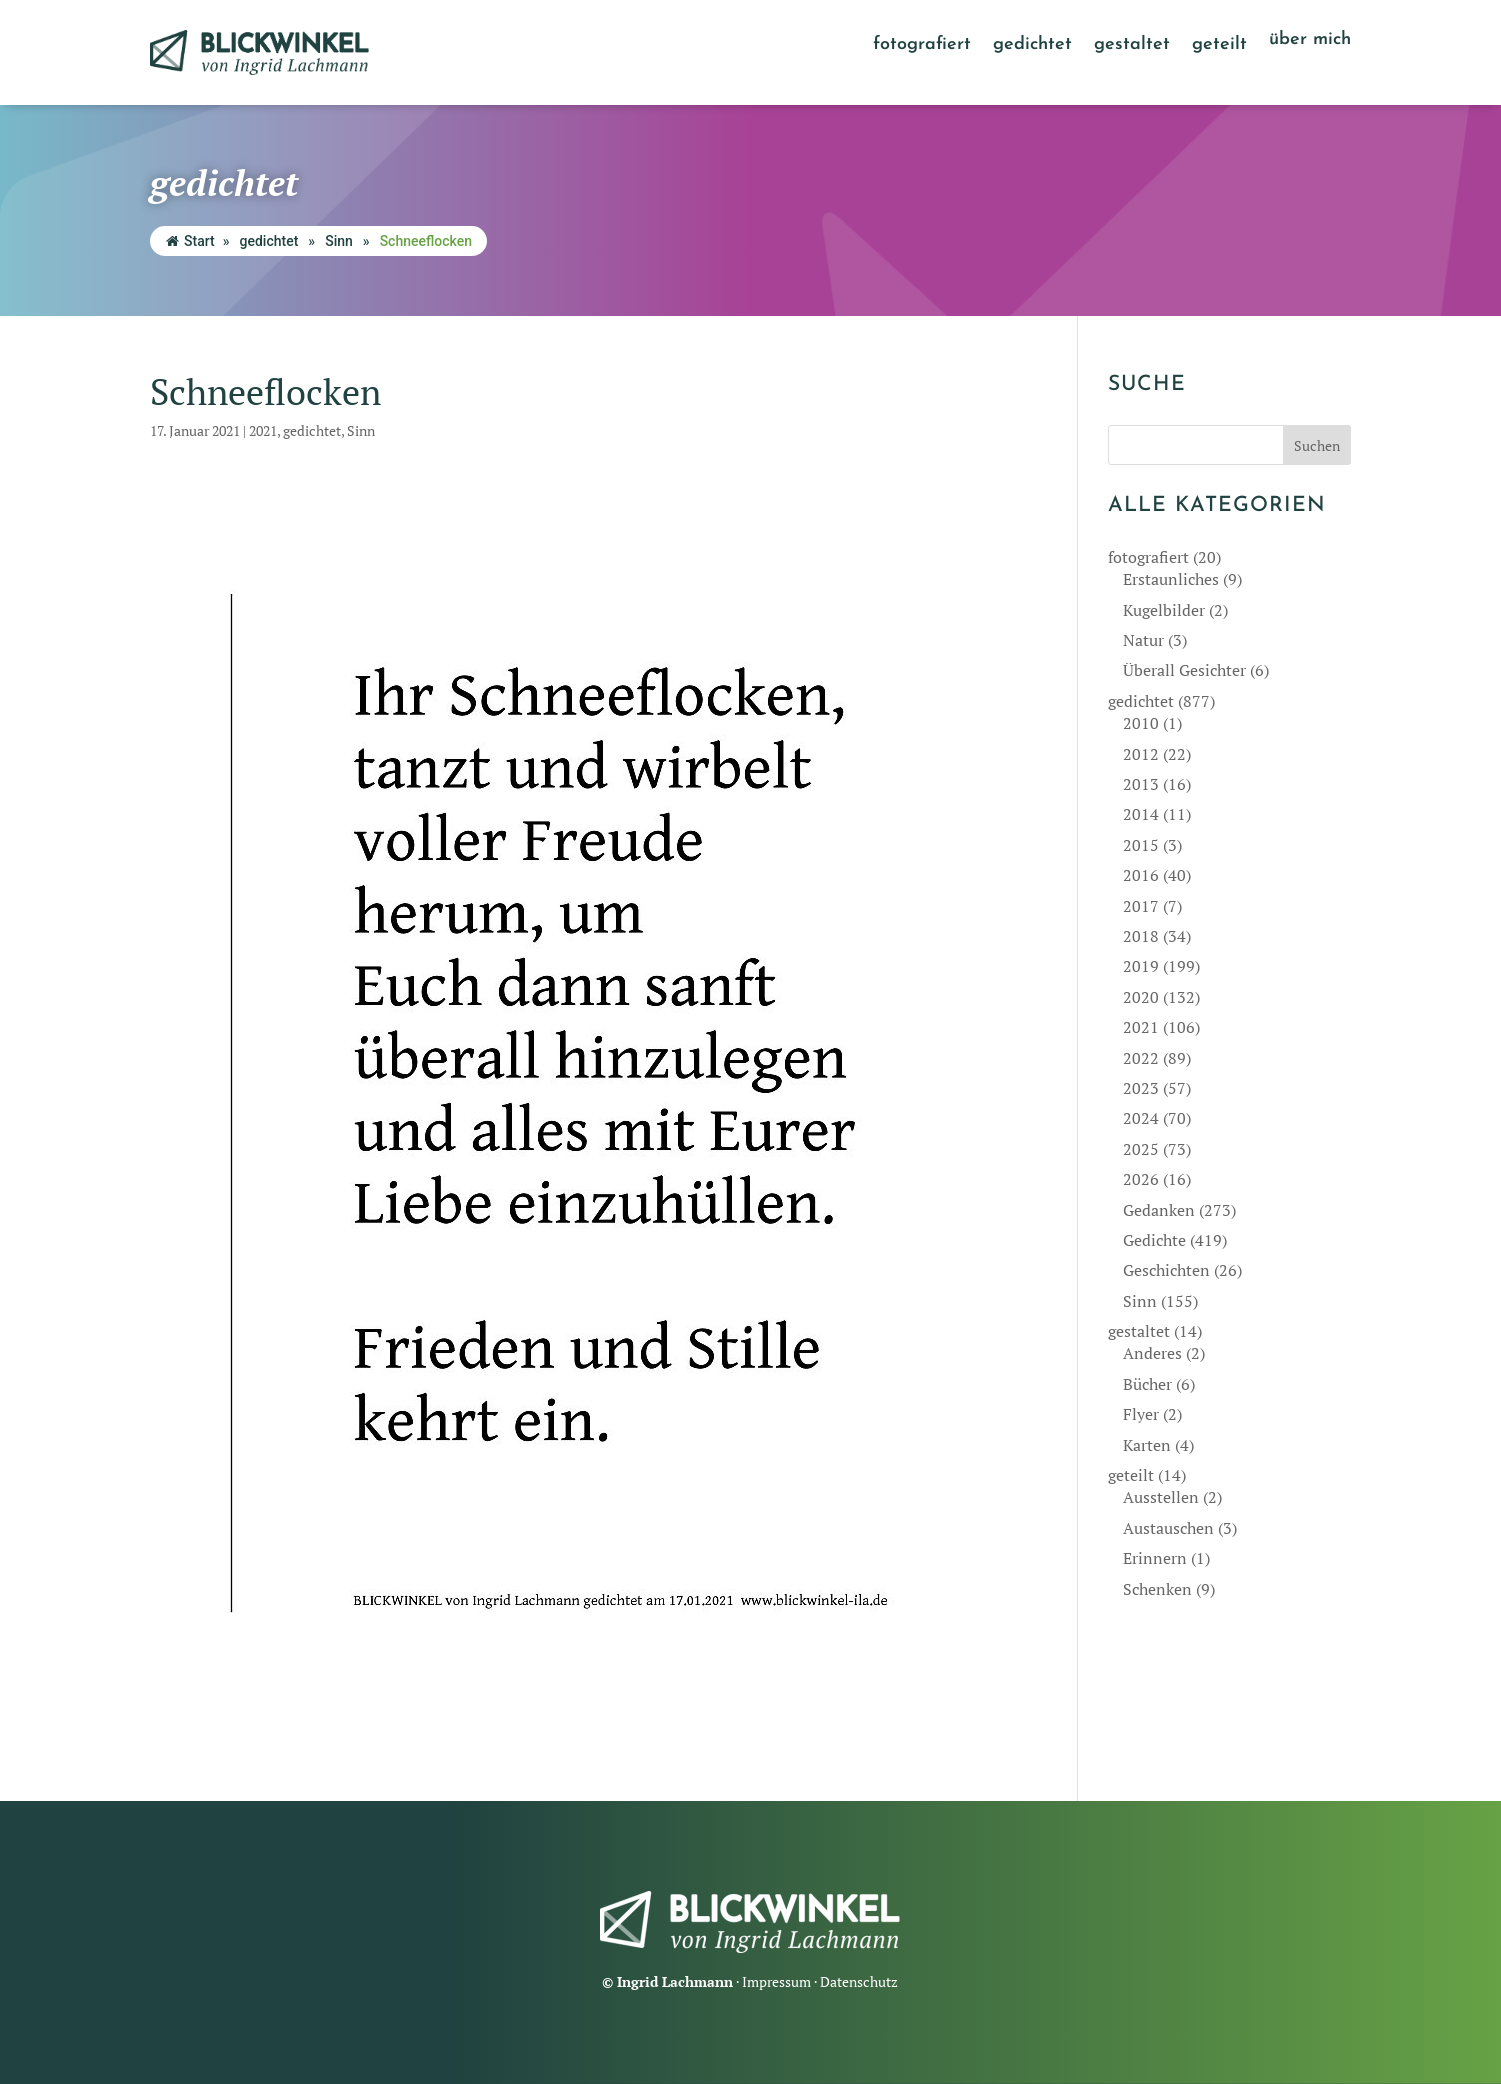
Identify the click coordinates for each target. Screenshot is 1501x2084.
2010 (1141, 723)
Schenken (1157, 1589)
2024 (1141, 1118)
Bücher (1147, 1384)
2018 (1141, 936)
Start (190, 241)
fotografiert (922, 46)
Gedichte (1154, 1240)
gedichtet (1032, 46)
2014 (1141, 814)
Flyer (1141, 1414)
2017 (1141, 906)
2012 (1141, 754)
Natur (1143, 640)
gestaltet (1132, 46)
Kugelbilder (1164, 610)
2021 (263, 430)
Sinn (339, 241)
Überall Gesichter (1184, 670)
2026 (1141, 1179)
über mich (1310, 41)
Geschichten (1166, 1270)
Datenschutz (859, 1981)
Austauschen (1168, 1528)
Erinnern (1155, 1558)
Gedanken (1159, 1210)
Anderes (1152, 1353)
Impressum (776, 1981)
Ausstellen (1161, 1497)
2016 (1141, 875)
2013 (1141, 784)
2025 (1141, 1149)
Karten (1147, 1445)
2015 (1141, 845)
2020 (1141, 997)
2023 (1141, 1088)
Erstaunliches (1171, 579)
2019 (1141, 966)
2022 (1141, 1058)
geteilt (1219, 46)
